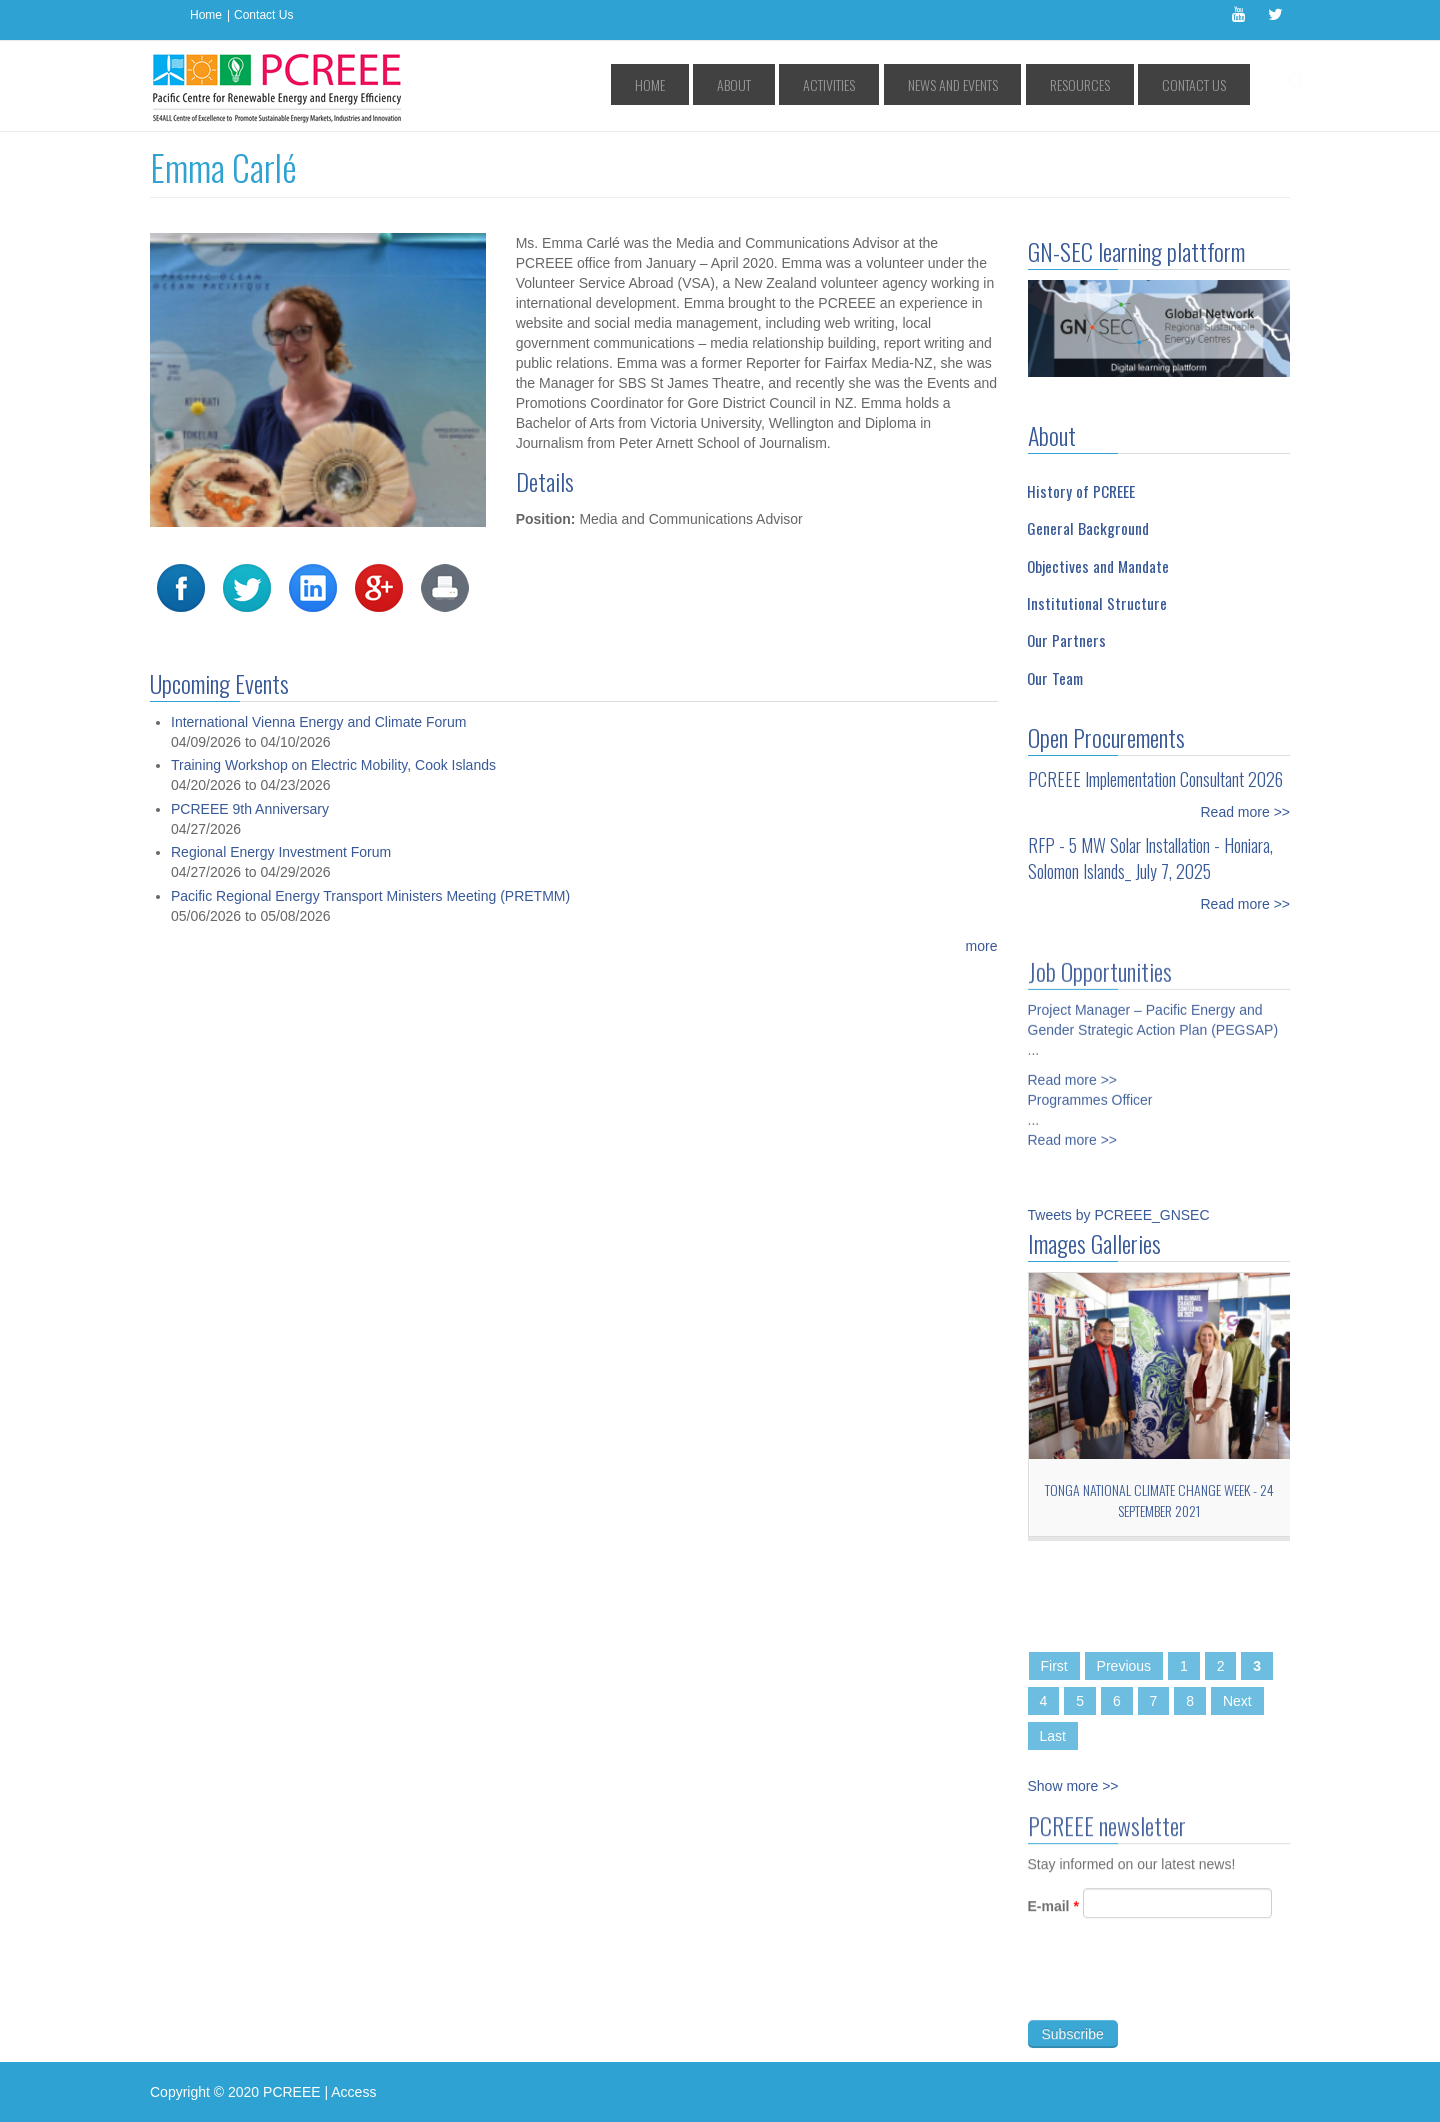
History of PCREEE (1081, 491)
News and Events (1008, 84)
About (836, 84)
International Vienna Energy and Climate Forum (318, 722)
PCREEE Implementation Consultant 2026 (1155, 779)
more (982, 946)
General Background (1088, 528)
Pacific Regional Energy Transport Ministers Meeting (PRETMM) (370, 896)
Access (353, 2092)
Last (1053, 1736)
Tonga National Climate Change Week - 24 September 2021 (1159, 1500)
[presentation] (1180, 1989)
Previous (1124, 1666)
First (1054, 1666)
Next (1237, 1701)
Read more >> (1246, 812)
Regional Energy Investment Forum (281, 852)
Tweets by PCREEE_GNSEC (1119, 1215)
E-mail (1053, 1915)
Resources (1112, 84)
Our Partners (1066, 640)
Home (206, 15)
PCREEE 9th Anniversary (250, 809)
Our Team (1055, 678)
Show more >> (1073, 1786)
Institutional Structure (1097, 603)
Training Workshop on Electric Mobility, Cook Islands (333, 765)
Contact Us (263, 15)
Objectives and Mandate (1098, 566)
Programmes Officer (1090, 1091)
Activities (908, 84)
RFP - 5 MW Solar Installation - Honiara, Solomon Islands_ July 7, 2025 (1150, 858)
